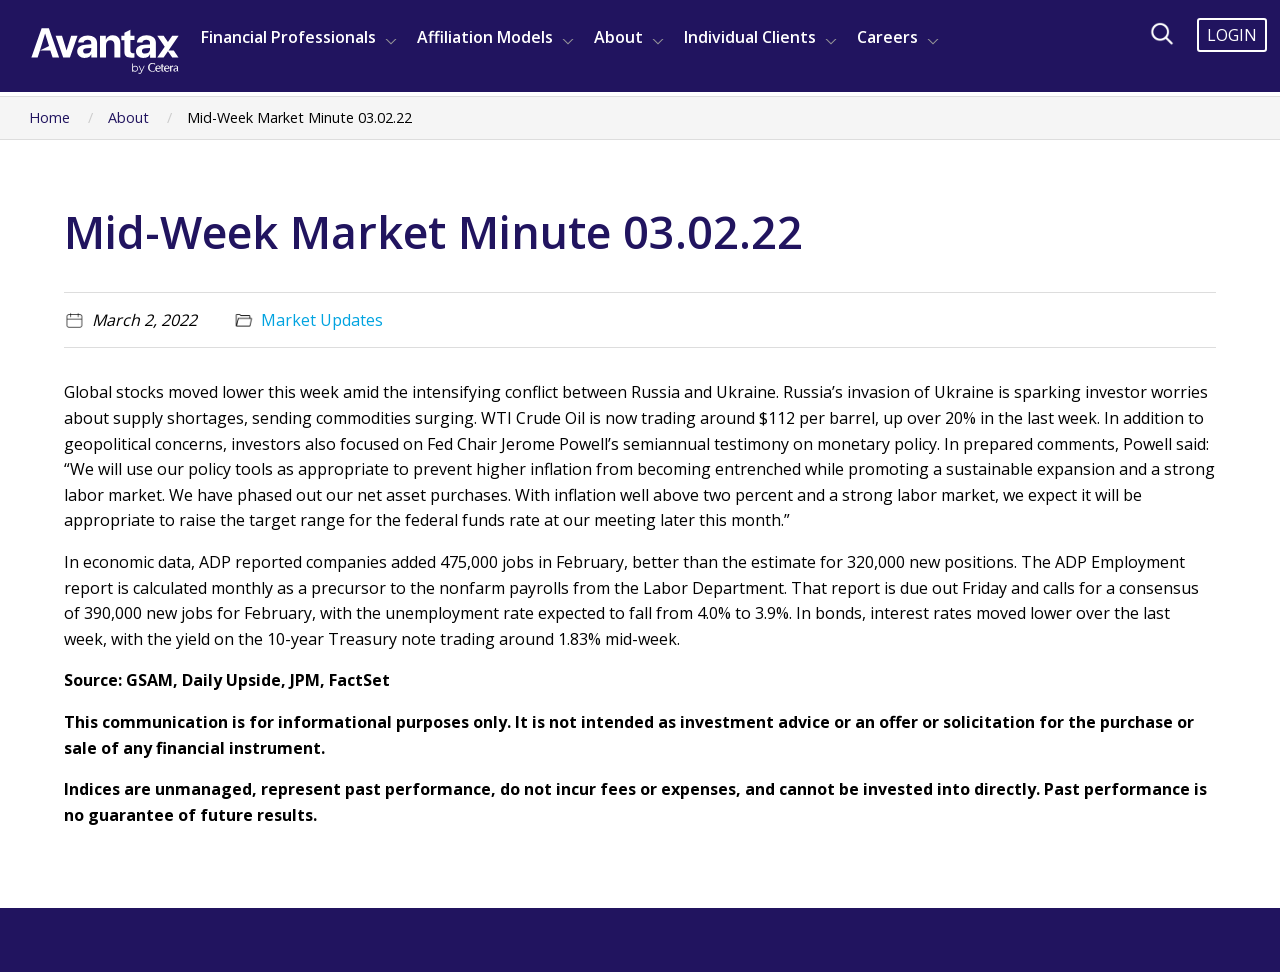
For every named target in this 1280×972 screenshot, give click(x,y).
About (618, 37)
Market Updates (322, 320)
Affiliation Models (485, 37)
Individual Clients (750, 37)
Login (1232, 35)
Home (49, 117)
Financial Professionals (288, 37)
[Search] (1162, 34)
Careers (887, 37)
